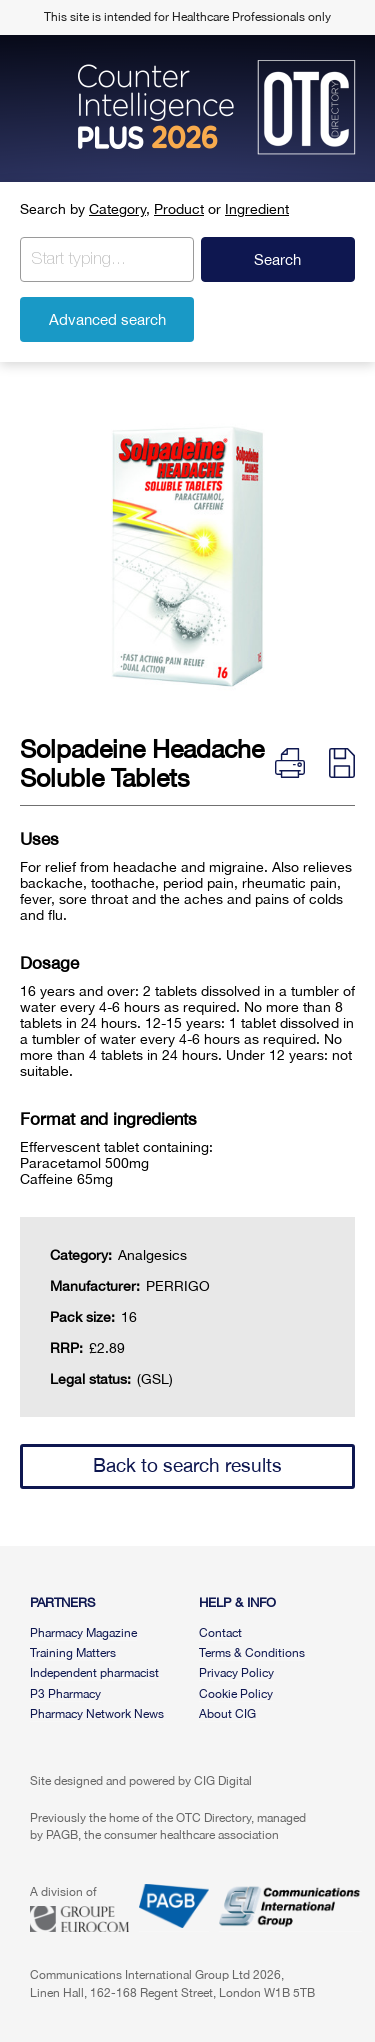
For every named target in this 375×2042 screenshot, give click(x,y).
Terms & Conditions (252, 1653)
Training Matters (73, 1653)
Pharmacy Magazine (83, 1633)
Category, (119, 209)
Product (179, 209)
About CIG (227, 1714)
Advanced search (107, 319)
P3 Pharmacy (65, 1694)
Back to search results (187, 1465)
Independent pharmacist (94, 1673)
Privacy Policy (236, 1673)
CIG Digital (223, 1781)
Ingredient (257, 209)
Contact (220, 1633)
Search (277, 259)
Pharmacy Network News (97, 1714)
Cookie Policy (236, 1694)
